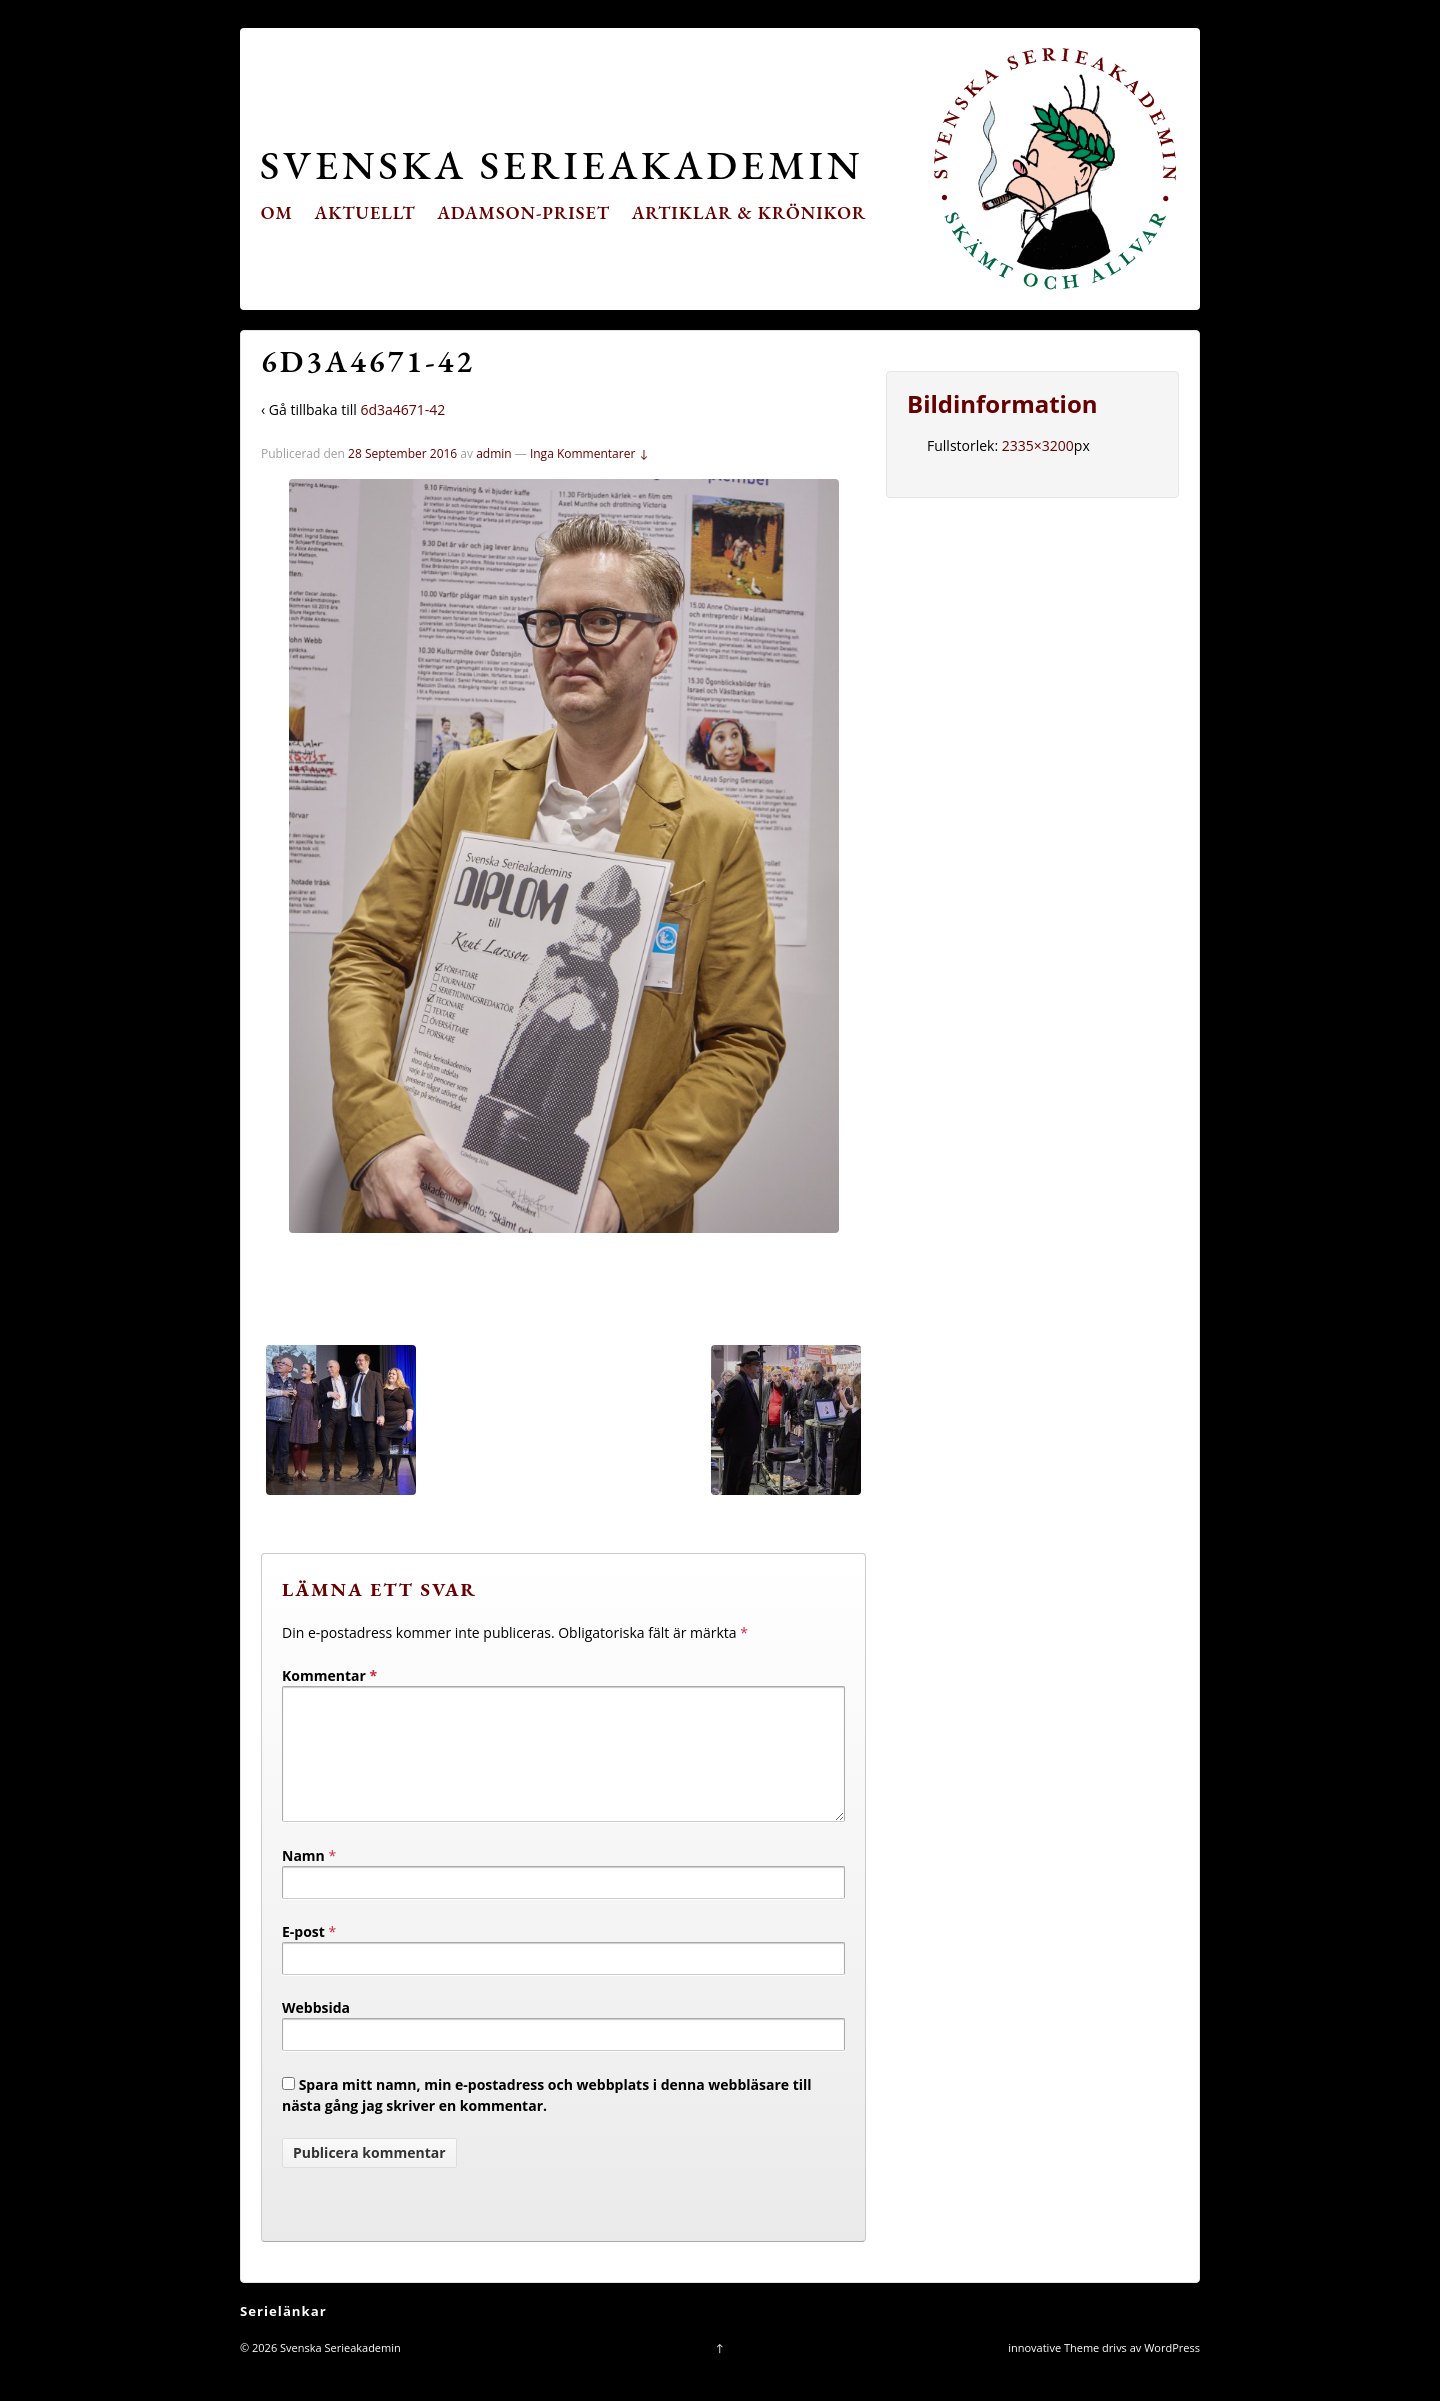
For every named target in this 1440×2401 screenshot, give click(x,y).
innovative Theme (1053, 2371)
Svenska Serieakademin (561, 164)
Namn (303, 1879)
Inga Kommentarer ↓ (589, 453)
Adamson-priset (523, 212)
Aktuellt (365, 212)
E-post (303, 1955)
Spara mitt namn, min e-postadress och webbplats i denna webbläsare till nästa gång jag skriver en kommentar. (547, 2119)
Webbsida (316, 2031)
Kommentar (329, 1675)
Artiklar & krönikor (749, 212)
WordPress (1172, 2371)
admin (494, 453)
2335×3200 (1038, 445)
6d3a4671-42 (402, 409)
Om (277, 212)
